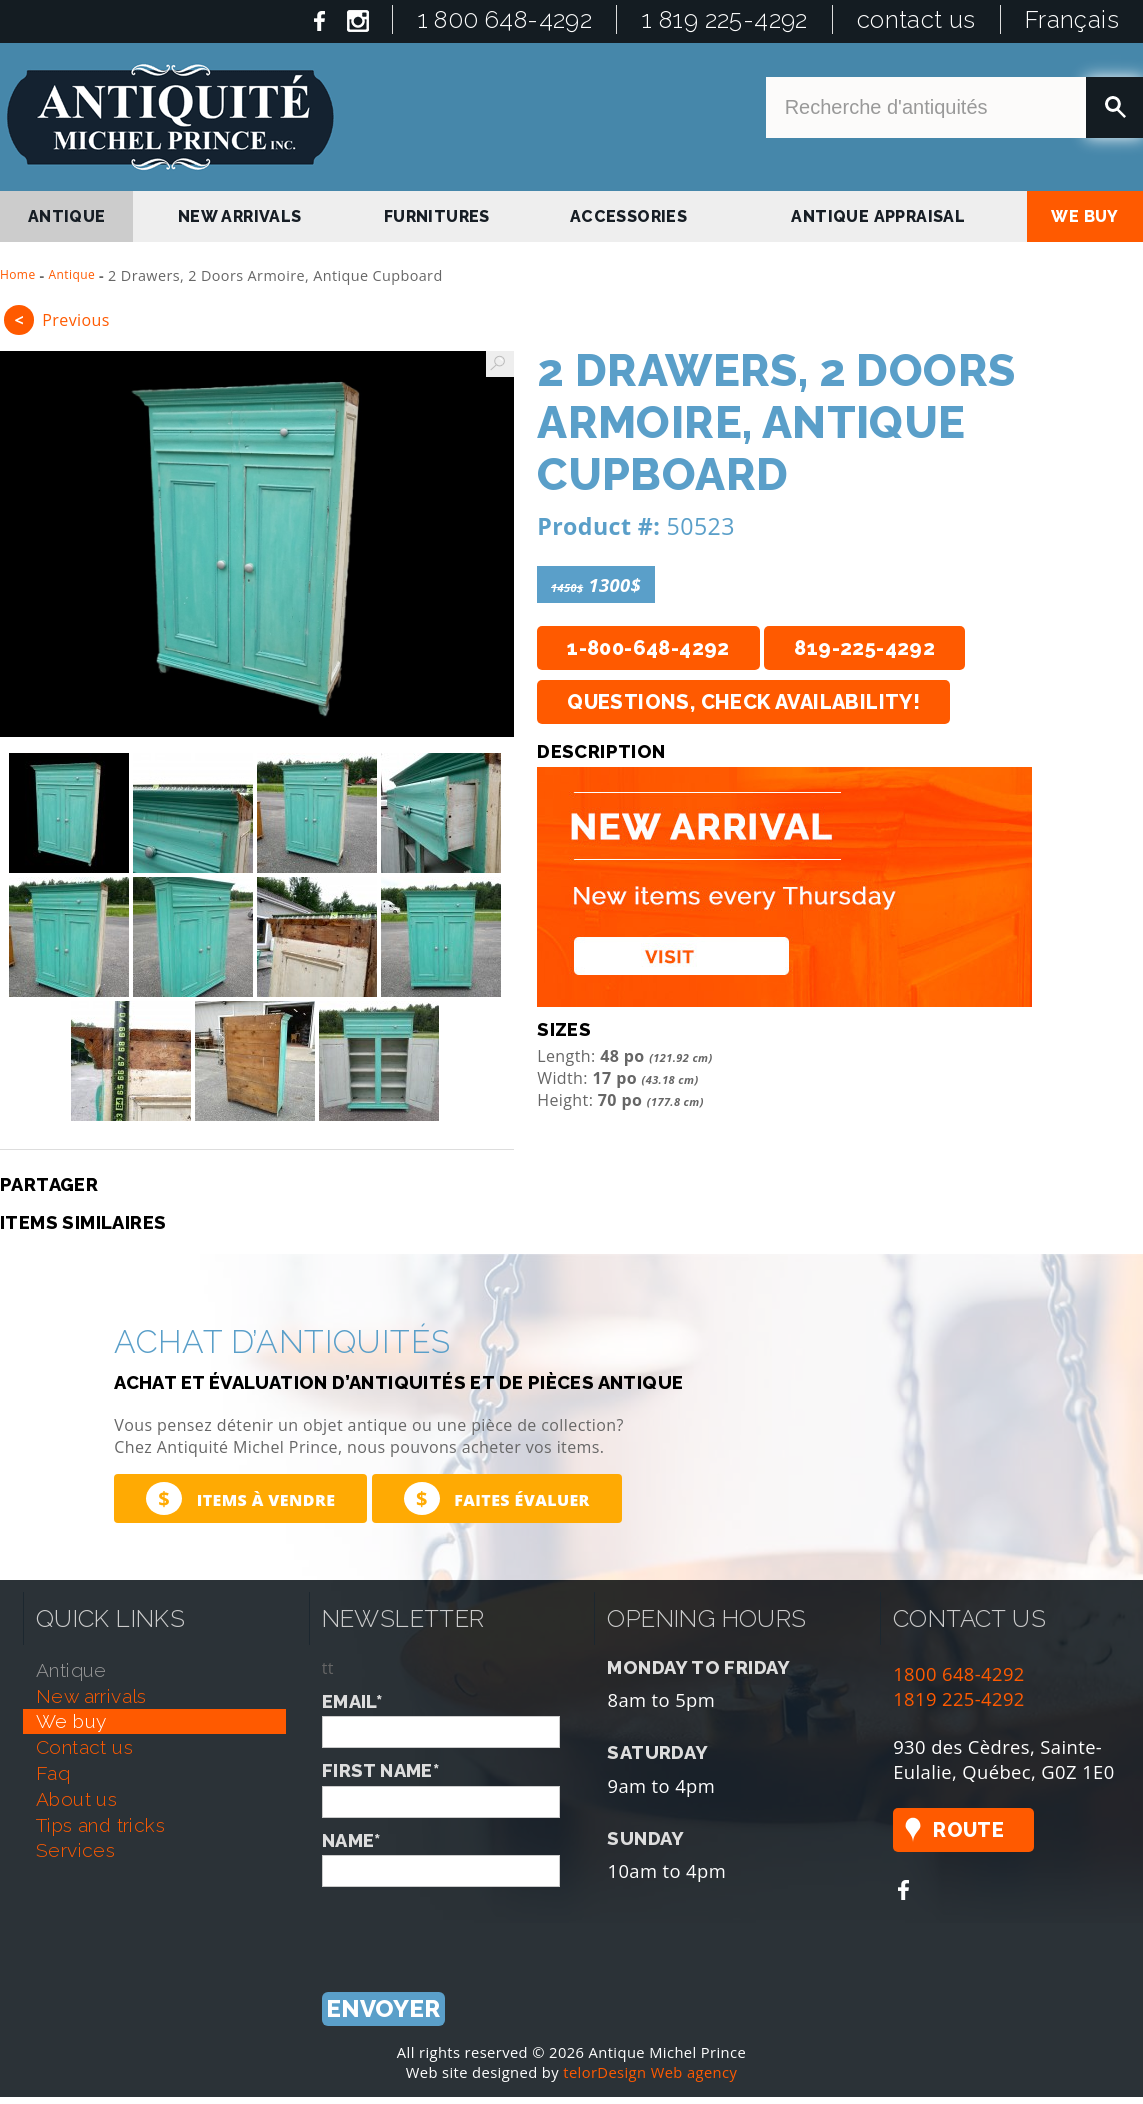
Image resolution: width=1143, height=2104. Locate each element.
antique (67, 216)
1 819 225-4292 (724, 19)
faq (53, 1773)
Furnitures (437, 216)
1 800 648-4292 (505, 19)
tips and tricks (100, 1825)
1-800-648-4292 (648, 648)
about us (76, 1799)
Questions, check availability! (743, 702)
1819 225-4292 (959, 1698)
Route (968, 1830)
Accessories (628, 216)
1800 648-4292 (959, 1673)
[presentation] (474, 1926)
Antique (72, 274)
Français (1072, 19)
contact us (916, 19)
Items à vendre (240, 1498)
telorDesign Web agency (650, 2072)
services (75, 1850)
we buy (1084, 216)
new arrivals (240, 216)
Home (18, 274)
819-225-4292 (864, 648)
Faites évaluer (497, 1498)
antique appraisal (878, 216)
